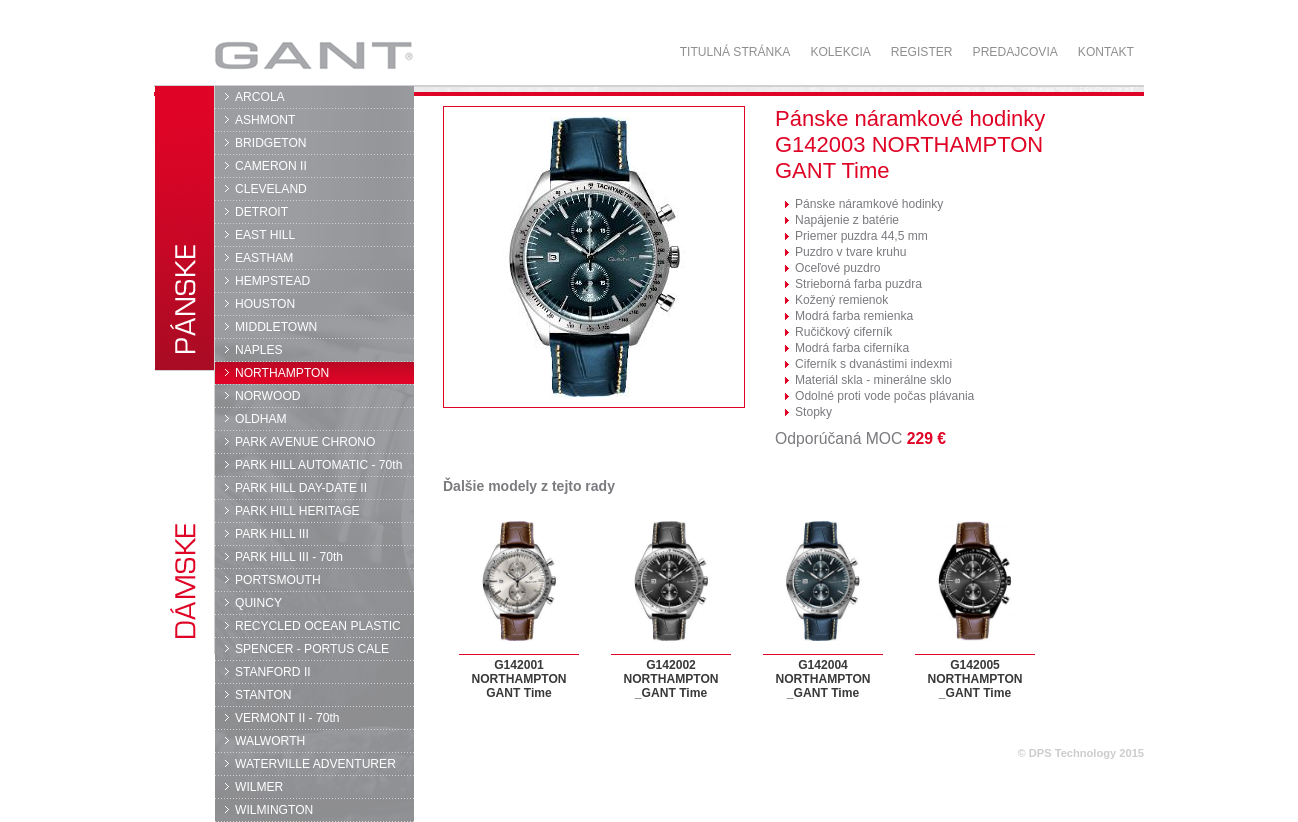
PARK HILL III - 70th (289, 557)
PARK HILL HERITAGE (297, 511)
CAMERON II (271, 166)
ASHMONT (265, 120)
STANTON (263, 695)
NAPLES (259, 350)
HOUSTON (265, 304)
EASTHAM (264, 258)
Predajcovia (1015, 52)
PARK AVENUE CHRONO (305, 442)
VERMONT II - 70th (287, 718)
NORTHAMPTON (282, 373)
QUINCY (258, 603)
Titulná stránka (735, 52)
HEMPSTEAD (272, 281)
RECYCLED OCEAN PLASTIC (318, 626)
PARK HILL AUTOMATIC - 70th (318, 465)
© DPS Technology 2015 (1080, 753)
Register (922, 52)
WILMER (259, 787)
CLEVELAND (271, 189)
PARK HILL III (272, 534)
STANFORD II (273, 672)
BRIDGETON (271, 143)
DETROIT (261, 212)
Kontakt (1106, 52)
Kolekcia (840, 52)
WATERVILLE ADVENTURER (315, 764)
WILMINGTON (274, 810)
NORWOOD (268, 396)
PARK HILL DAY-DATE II (301, 488)
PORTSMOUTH (278, 580)
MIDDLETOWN (276, 327)
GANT (313, 55)
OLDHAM (261, 419)
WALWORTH (270, 741)
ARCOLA (260, 97)
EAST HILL (265, 235)
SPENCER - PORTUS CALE (312, 649)
